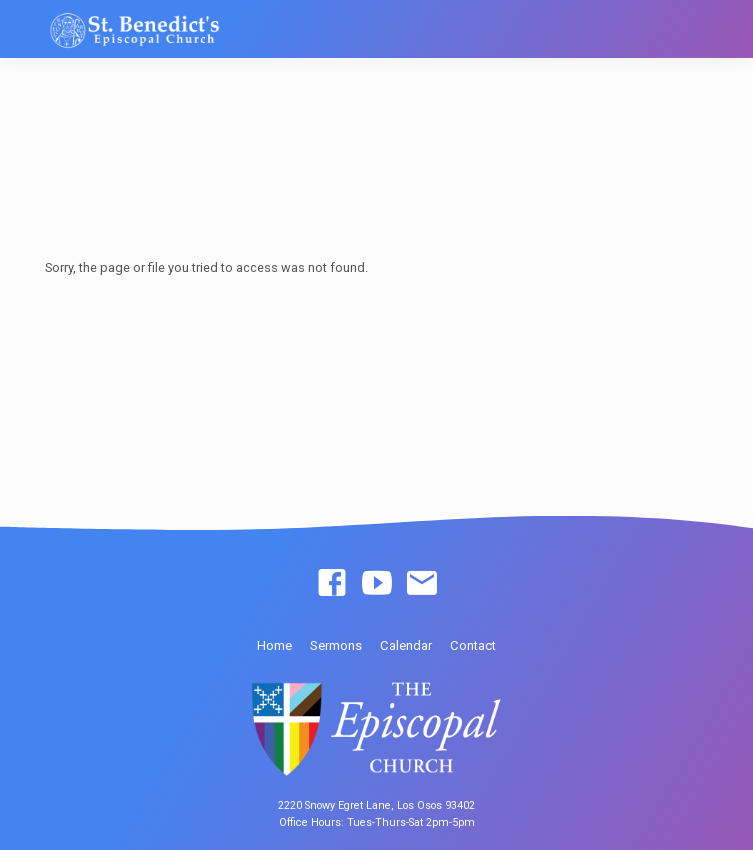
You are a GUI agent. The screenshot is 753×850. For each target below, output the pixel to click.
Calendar (406, 645)
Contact (473, 645)
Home (274, 645)
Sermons (336, 645)
